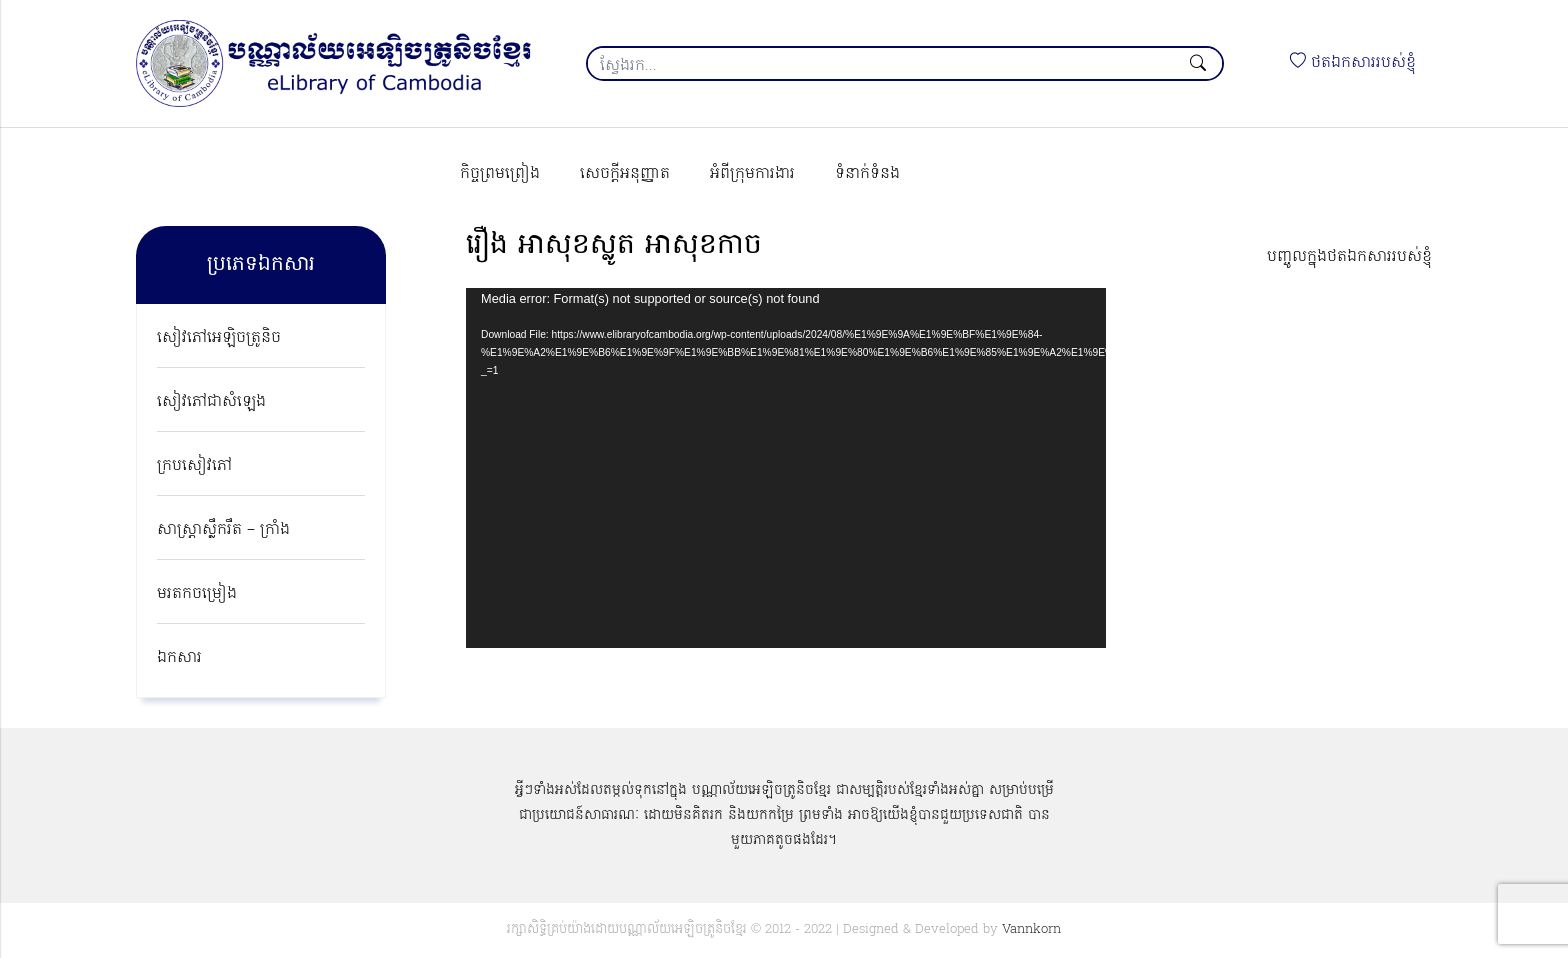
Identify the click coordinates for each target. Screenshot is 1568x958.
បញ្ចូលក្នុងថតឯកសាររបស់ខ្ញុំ (1349, 257)
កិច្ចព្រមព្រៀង (500, 174)
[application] (786, 468)
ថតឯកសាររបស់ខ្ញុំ (1353, 63)
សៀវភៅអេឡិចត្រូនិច (219, 338)
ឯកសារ (179, 658)
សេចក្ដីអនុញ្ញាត (625, 174)
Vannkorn (1031, 929)
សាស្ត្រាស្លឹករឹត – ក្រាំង (223, 530)
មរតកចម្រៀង (197, 594)
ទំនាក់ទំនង (867, 174)
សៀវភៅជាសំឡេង (211, 402)
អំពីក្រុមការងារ (752, 174)
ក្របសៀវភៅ (194, 466)
